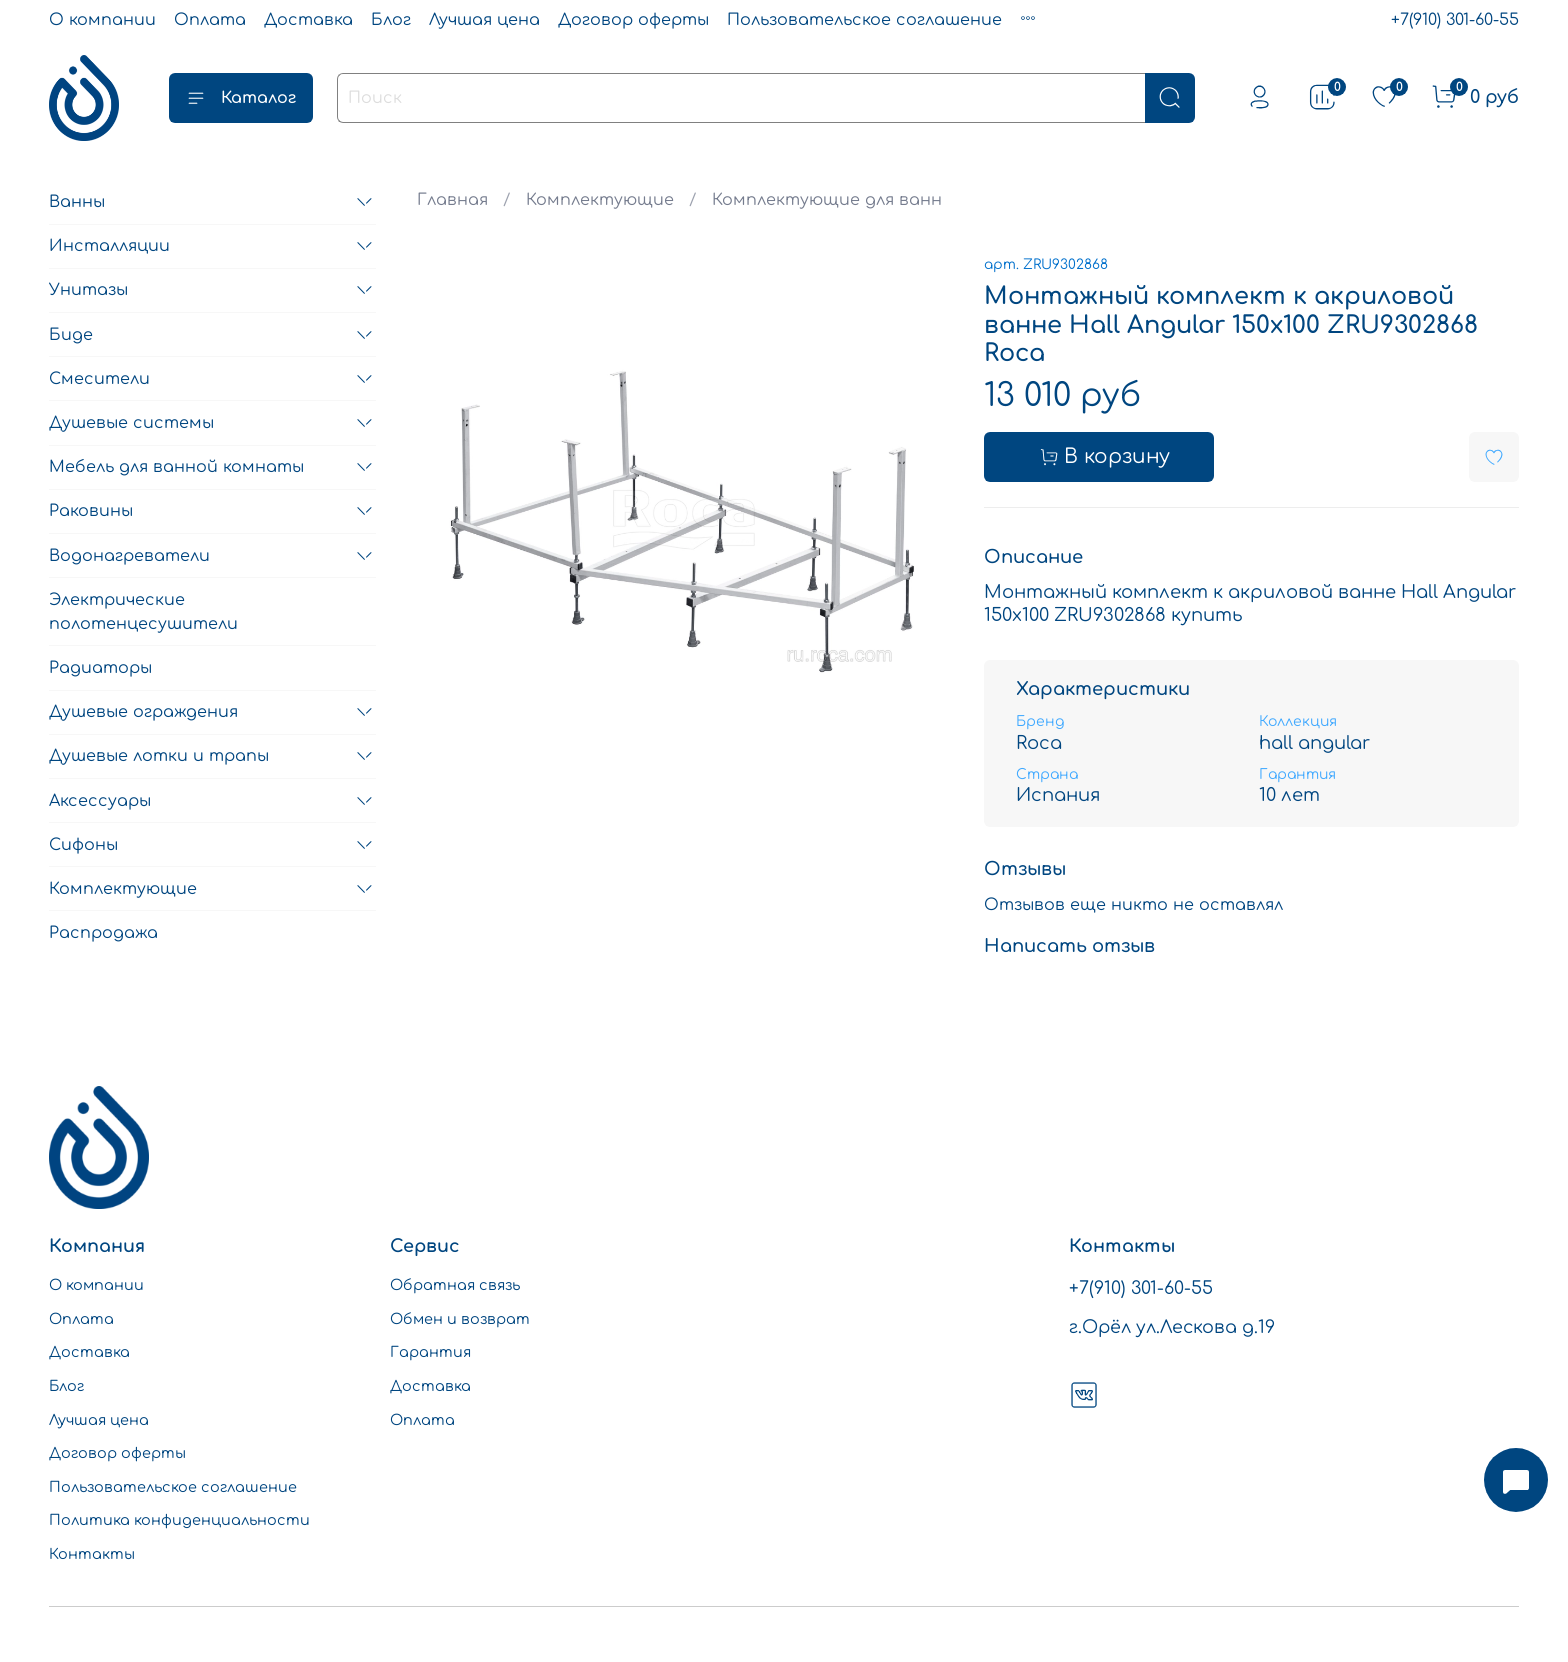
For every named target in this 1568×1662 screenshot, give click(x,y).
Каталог (241, 98)
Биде (71, 335)
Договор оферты (633, 20)
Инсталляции (109, 246)
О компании (102, 20)
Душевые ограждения (143, 712)
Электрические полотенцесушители (143, 612)
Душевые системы (131, 423)
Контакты (92, 1554)
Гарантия (430, 1352)
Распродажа (103, 933)
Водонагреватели (129, 556)
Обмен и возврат (460, 1319)
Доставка (308, 20)
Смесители (99, 379)
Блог (391, 20)
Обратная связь (455, 1285)
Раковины (91, 511)
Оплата (210, 20)
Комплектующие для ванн (827, 200)
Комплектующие (600, 200)
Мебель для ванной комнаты (176, 467)
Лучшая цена (484, 20)
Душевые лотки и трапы (159, 756)
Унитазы (88, 290)
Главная (452, 200)
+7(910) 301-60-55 (1455, 20)
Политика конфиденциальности (179, 1520)
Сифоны (83, 845)
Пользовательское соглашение (864, 20)
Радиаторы (100, 668)
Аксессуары (100, 801)
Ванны (77, 202)
